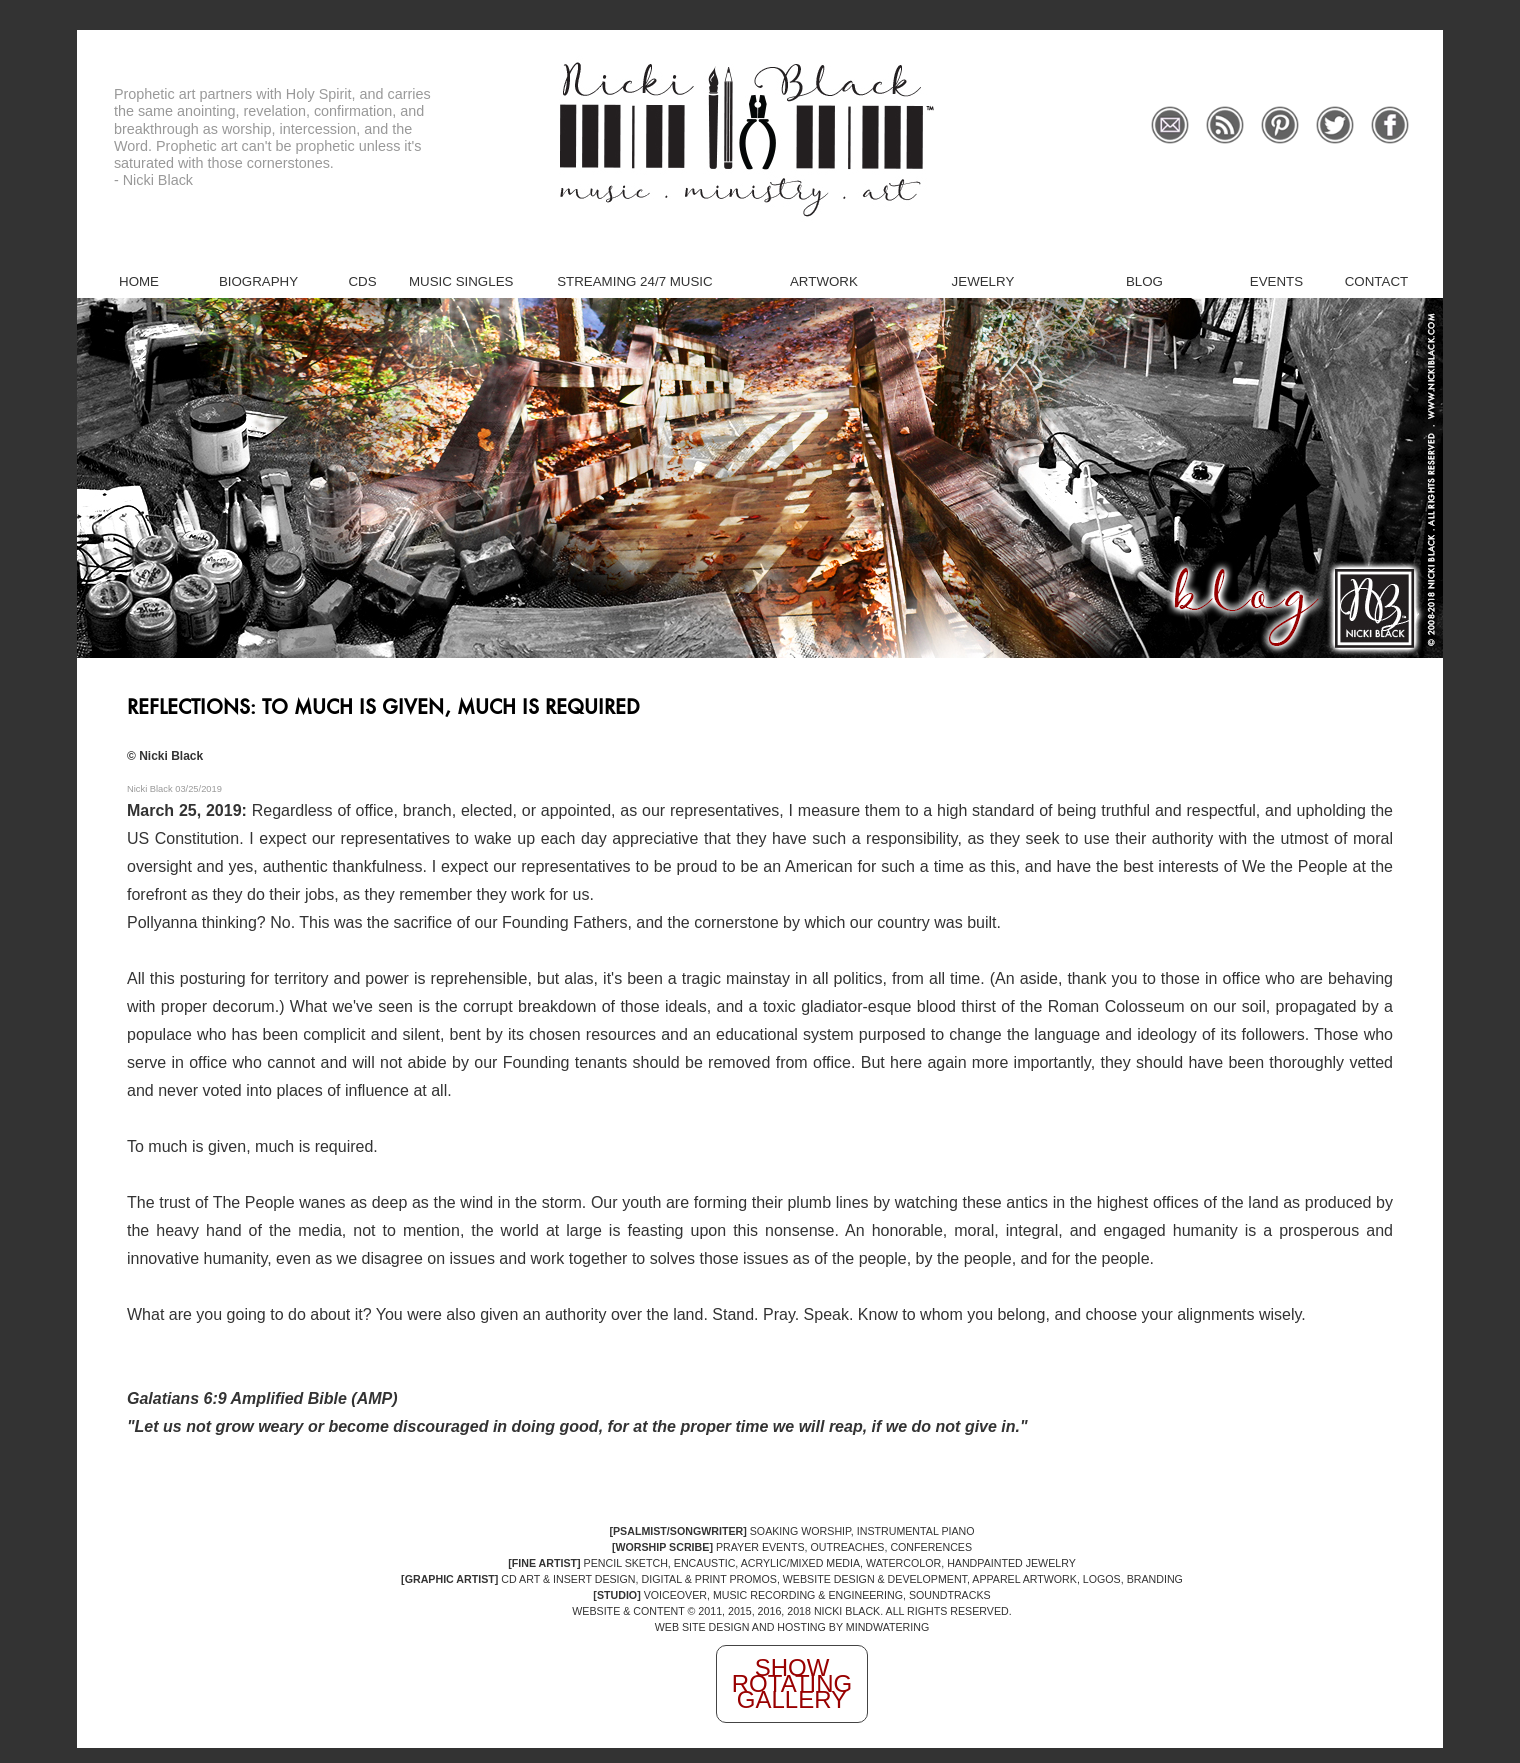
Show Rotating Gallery (792, 1683)
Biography (258, 281)
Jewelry (983, 281)
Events (1276, 281)
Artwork (824, 281)
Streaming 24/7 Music (635, 281)
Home (139, 281)
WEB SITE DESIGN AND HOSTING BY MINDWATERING (792, 1627)
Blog (1144, 281)
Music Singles (461, 281)
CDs (362, 281)
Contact (1376, 281)
